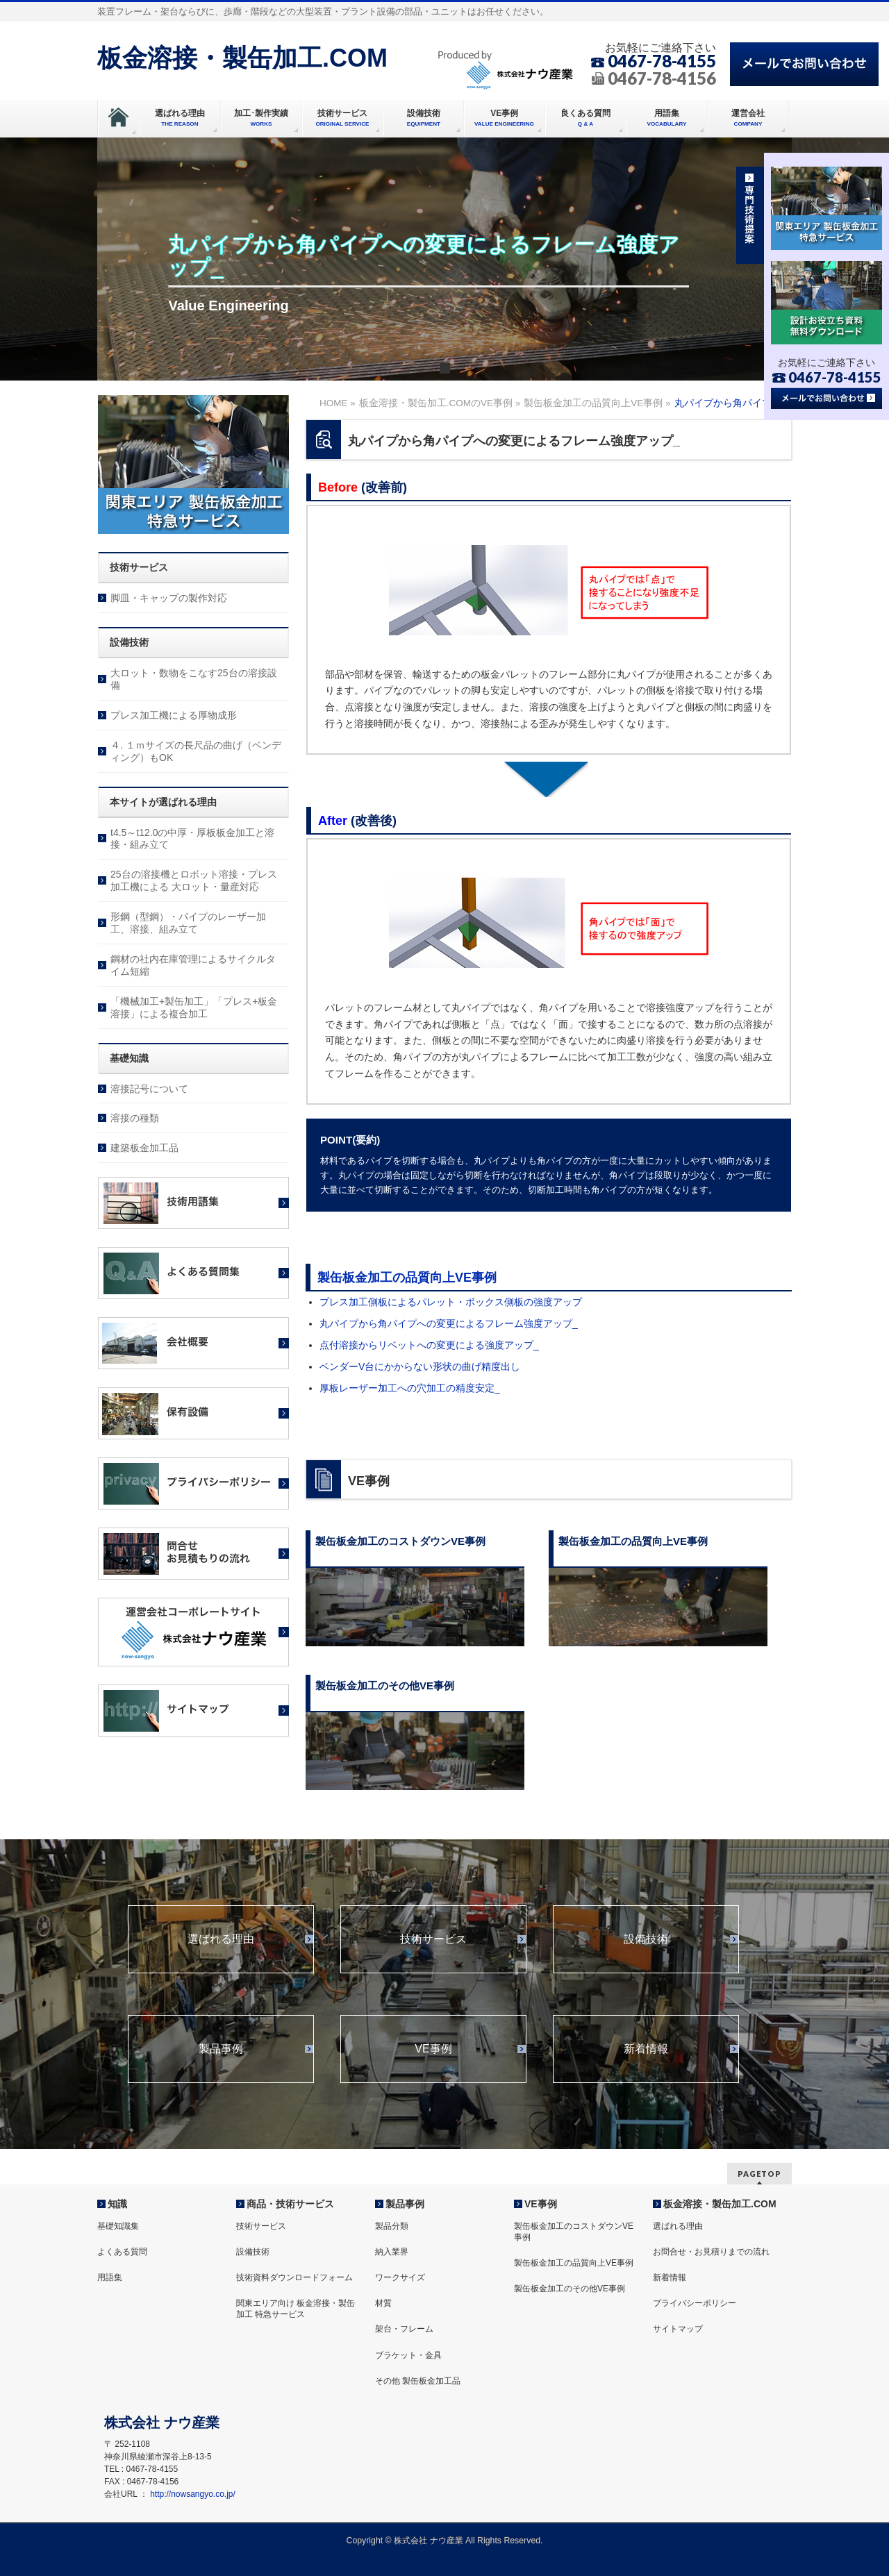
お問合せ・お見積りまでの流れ (711, 2252)
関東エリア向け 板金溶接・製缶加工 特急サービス (295, 2308)
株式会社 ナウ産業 (428, 2540)
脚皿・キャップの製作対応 (168, 597)
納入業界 (391, 2252)
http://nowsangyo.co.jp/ (192, 2494)
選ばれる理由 (221, 1939)
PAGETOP (759, 2173)
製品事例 (221, 2049)
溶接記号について (149, 1088)
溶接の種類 (134, 1117)
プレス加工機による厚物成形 (173, 715)
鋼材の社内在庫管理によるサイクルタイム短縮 (193, 965)
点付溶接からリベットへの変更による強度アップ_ (429, 1344)
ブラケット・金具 (408, 2355)
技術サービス (433, 1939)
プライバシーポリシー (694, 2303)
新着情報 (646, 2049)
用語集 (109, 2277)
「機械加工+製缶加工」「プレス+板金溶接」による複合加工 (193, 1007)
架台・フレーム (404, 2329)
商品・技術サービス (290, 2203)
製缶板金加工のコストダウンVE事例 (573, 2231)
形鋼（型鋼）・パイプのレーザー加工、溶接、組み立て (188, 923)
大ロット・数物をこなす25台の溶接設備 (193, 679)
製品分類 (391, 2226)
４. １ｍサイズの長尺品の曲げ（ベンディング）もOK (195, 751)
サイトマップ (678, 2329)
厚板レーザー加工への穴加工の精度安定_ (409, 1388)
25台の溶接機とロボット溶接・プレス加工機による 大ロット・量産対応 (193, 880)
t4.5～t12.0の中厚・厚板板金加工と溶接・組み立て (192, 839)
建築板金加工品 (144, 1147)
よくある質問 (122, 2252)
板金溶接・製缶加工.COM (242, 58)
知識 (117, 2203)
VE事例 (433, 2049)
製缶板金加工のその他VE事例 (569, 2288)
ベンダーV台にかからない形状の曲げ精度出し (419, 1366)
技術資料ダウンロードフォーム (294, 2277)
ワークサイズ (400, 2277)
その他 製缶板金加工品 (417, 2381)
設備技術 (646, 1939)
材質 (383, 2303)
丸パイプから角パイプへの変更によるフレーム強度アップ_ (448, 1323)
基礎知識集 (118, 2226)
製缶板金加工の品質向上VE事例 (407, 1278)
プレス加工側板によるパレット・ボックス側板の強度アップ (450, 1301)
